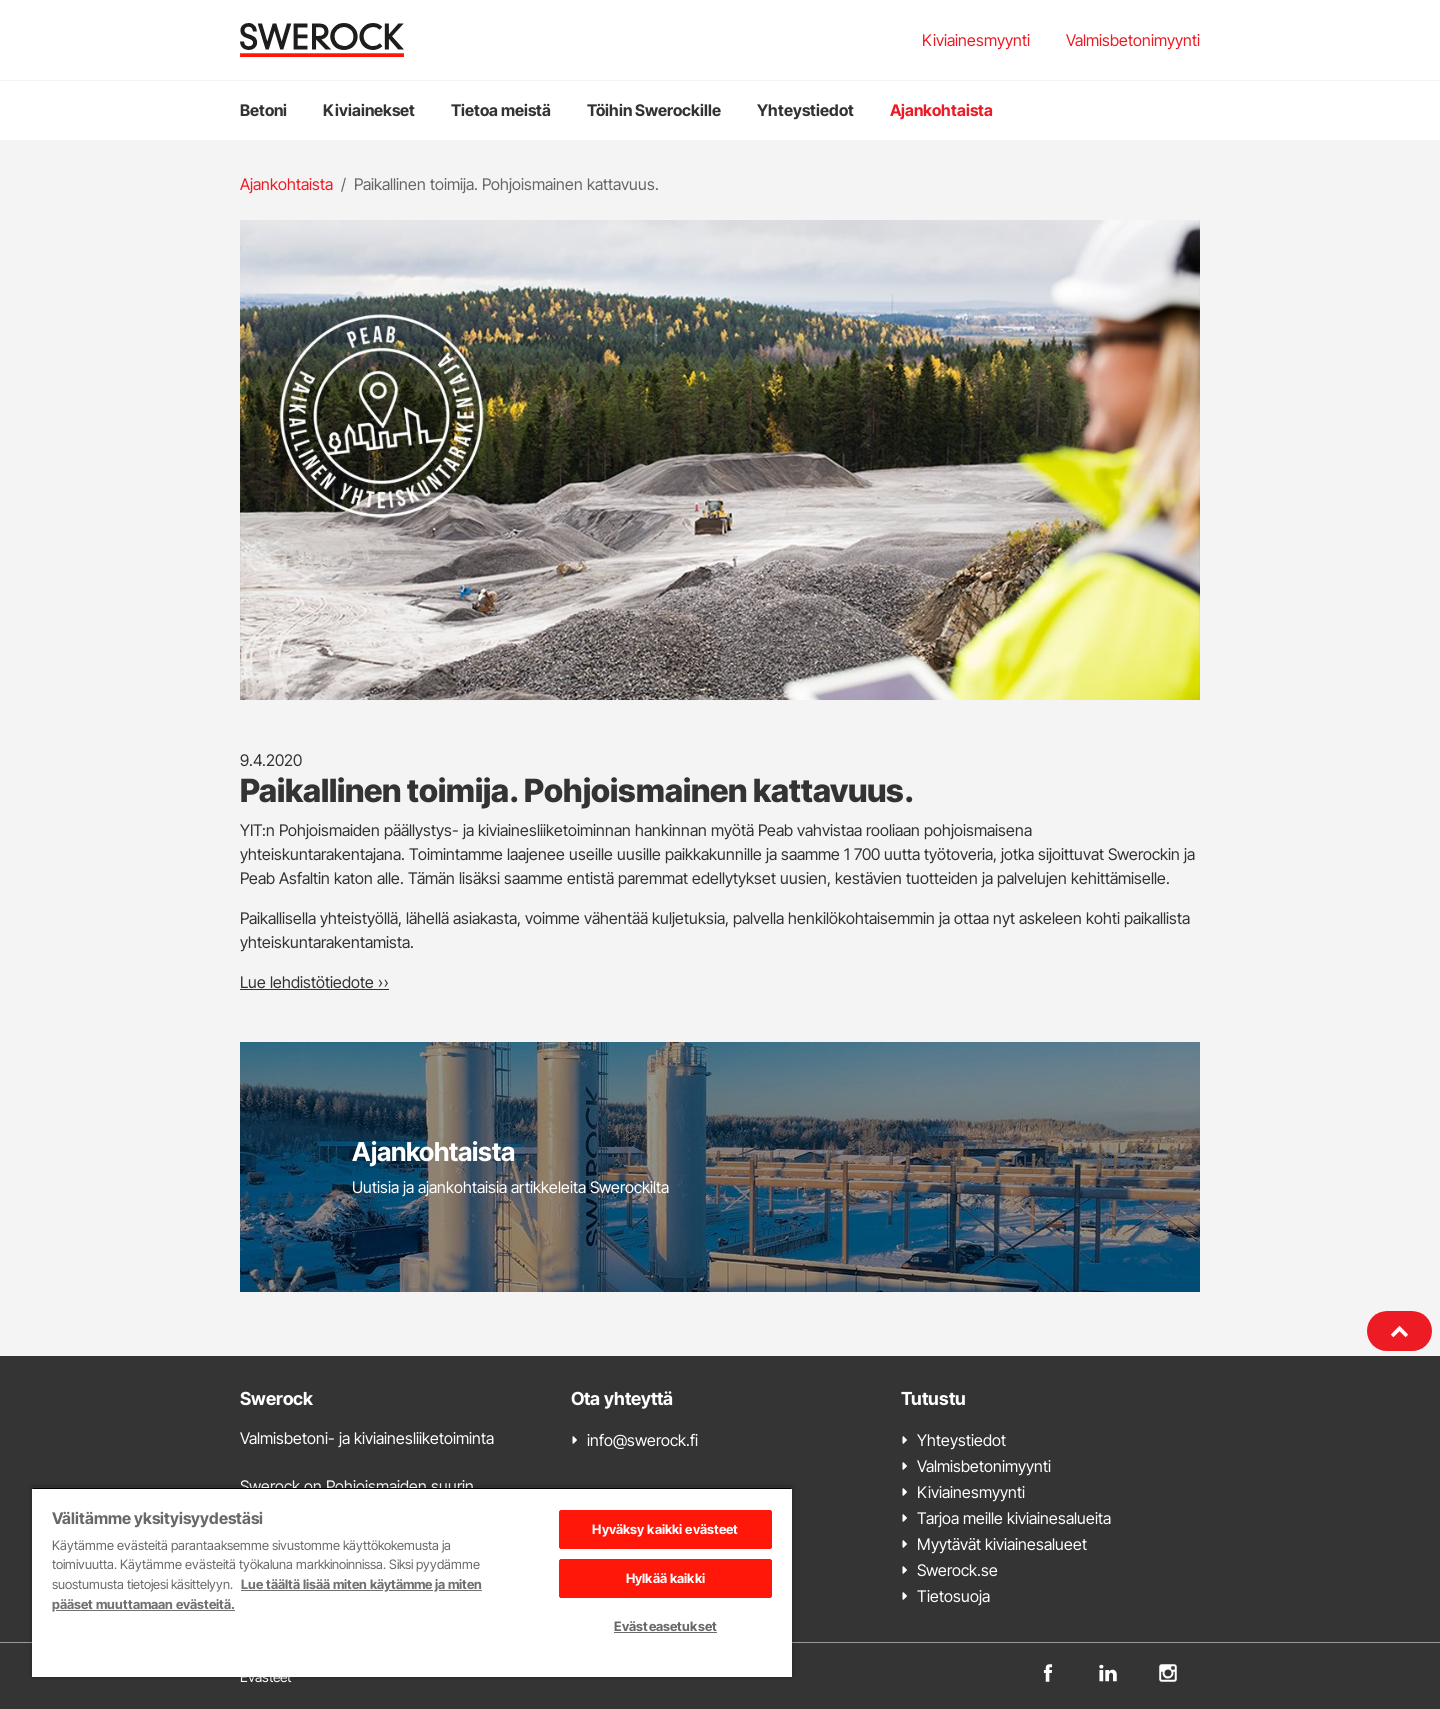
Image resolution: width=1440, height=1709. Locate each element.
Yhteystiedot (805, 110)
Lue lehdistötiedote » (314, 982)
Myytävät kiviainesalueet (1002, 1544)
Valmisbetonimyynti (1133, 40)
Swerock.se (957, 1570)
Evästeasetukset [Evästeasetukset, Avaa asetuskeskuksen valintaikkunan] (665, 1626)
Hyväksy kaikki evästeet (665, 1529)
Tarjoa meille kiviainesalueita (1014, 1518)
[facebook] (1048, 1672)
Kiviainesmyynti (976, 40)
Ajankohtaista (941, 110)
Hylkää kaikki (665, 1578)
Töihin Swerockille (654, 110)
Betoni (263, 110)
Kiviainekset (369, 110)
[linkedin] (1108, 1672)
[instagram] (1168, 1672)
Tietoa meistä (501, 110)
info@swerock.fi (642, 1440)
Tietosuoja (953, 1596)
